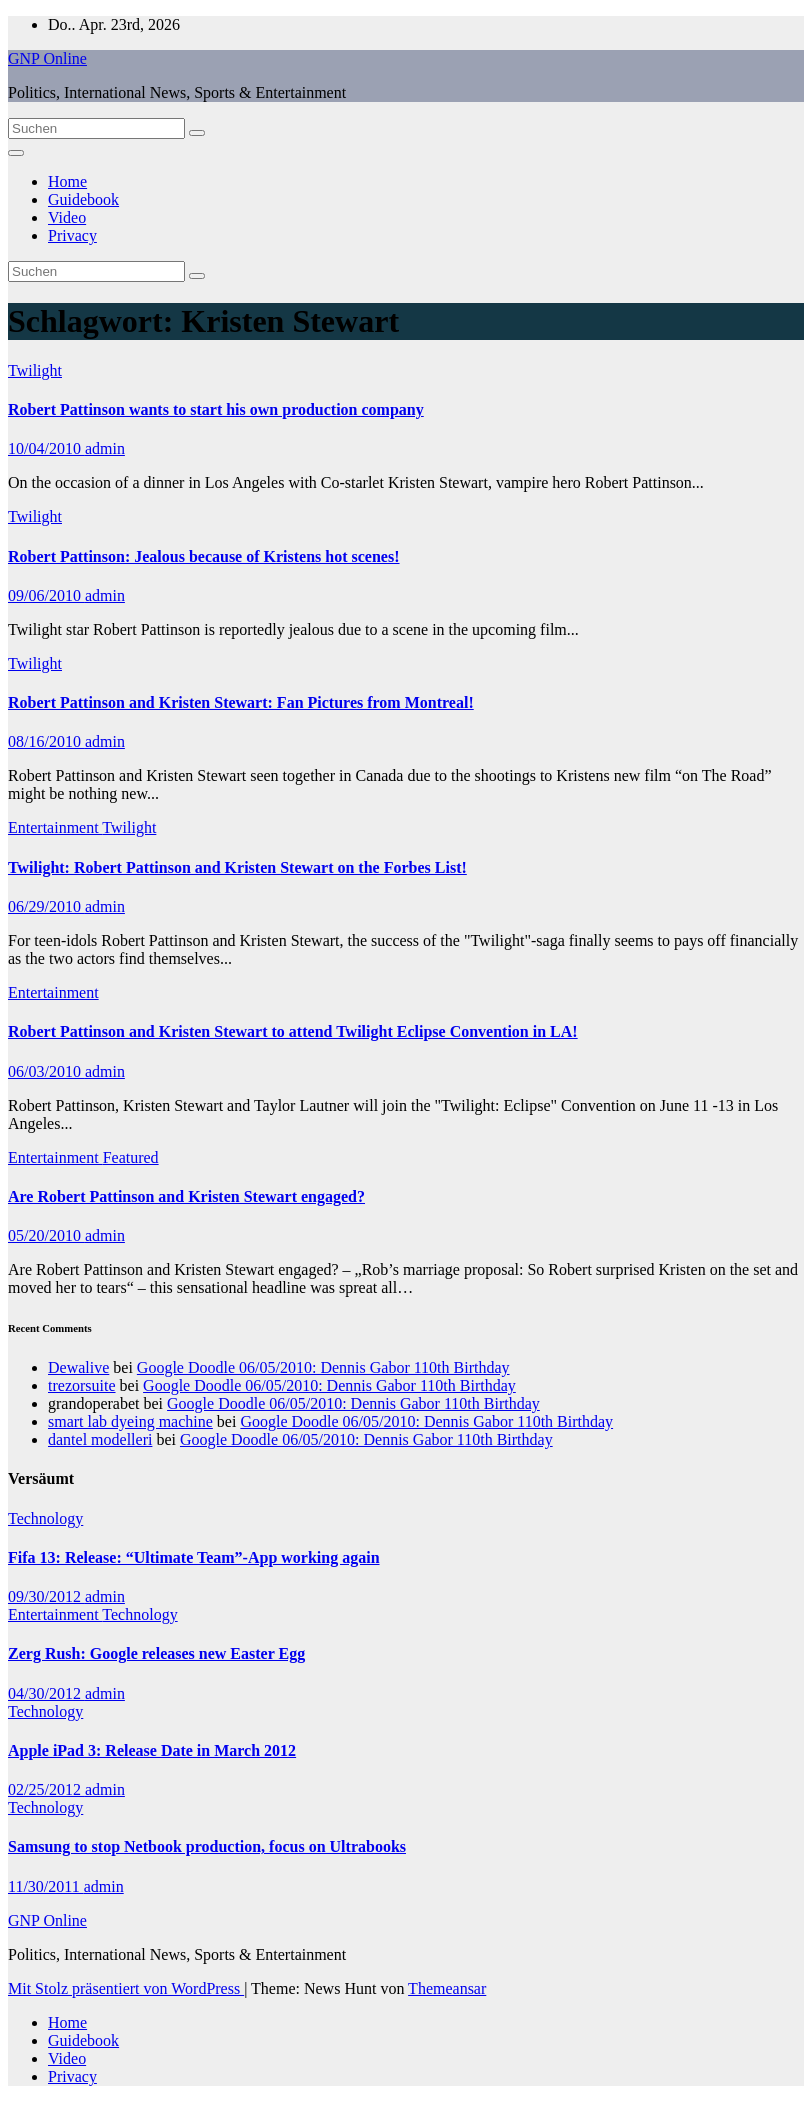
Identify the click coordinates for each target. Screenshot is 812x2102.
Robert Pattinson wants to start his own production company (216, 409)
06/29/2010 (46, 906)
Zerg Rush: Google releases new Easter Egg (156, 1653)
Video (67, 217)
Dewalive (78, 1367)
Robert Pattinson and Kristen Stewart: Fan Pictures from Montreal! (241, 702)
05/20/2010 (46, 1235)
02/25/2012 (46, 1789)
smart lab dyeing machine (130, 1421)
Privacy (72, 235)
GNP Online (47, 58)
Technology (45, 1518)
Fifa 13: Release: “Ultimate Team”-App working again (194, 1557)
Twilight (35, 370)
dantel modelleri (100, 1439)
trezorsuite (82, 1385)
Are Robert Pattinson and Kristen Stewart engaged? (186, 1196)
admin (105, 448)
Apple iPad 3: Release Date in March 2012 (152, 1750)
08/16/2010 (46, 741)
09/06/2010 (46, 595)
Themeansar (447, 1988)
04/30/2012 (46, 1693)
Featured (131, 1157)
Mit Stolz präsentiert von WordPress (126, 1988)
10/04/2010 (46, 448)
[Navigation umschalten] (16, 153)
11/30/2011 (46, 1886)
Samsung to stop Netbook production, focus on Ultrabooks (207, 1846)
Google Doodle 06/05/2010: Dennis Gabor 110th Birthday (323, 1367)
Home (67, 181)
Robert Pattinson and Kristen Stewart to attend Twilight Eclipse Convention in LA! (293, 1031)
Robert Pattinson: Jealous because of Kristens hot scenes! (204, 556)
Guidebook (83, 199)
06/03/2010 (46, 1071)
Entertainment (55, 827)
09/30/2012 (46, 1596)
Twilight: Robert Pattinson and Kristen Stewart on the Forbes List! (237, 867)
